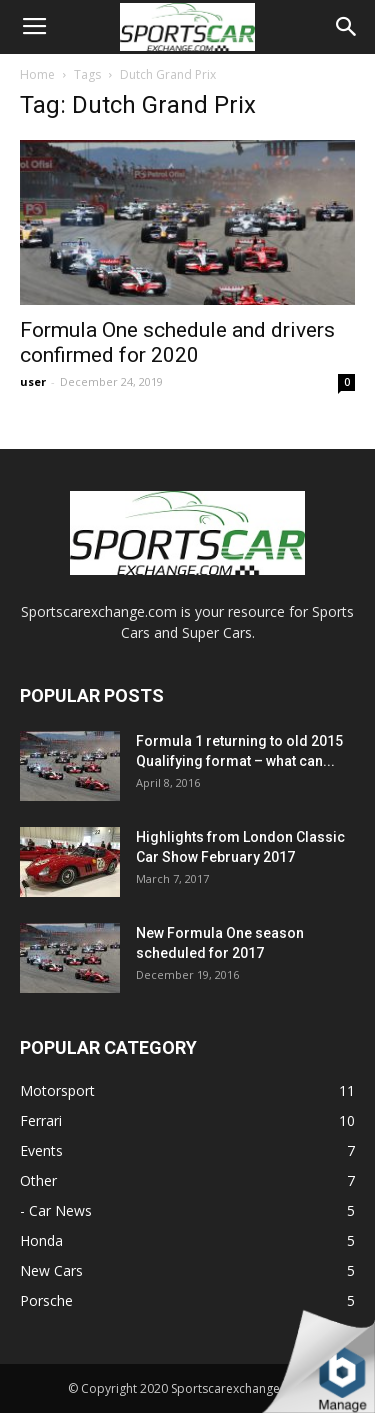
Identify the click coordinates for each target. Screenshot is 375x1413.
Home (37, 74)
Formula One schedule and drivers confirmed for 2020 (177, 342)
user (33, 381)
